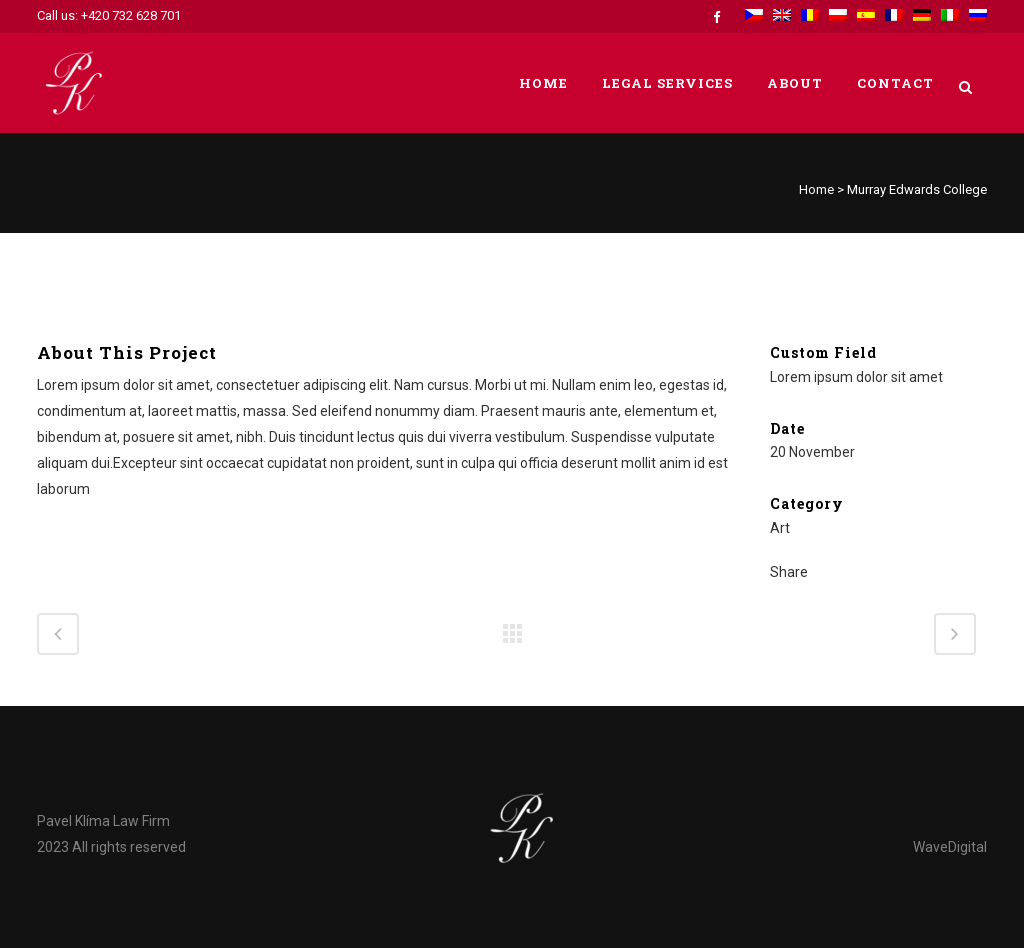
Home (816, 189)
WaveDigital (950, 847)
